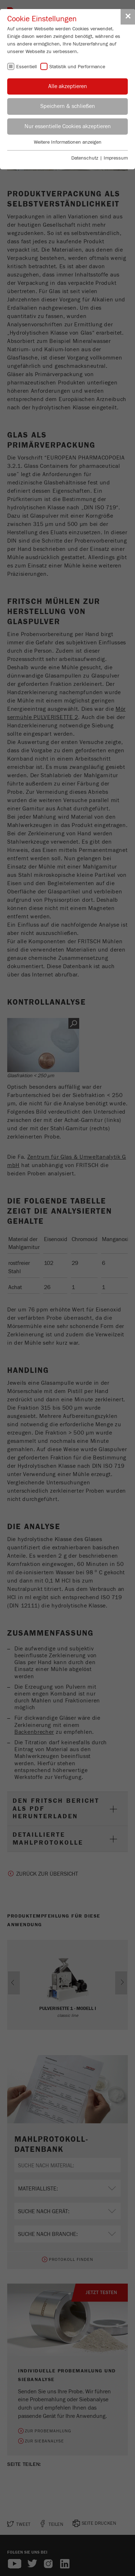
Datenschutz (84, 158)
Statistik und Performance (77, 67)
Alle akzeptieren (67, 86)
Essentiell (26, 67)
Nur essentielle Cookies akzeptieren (67, 126)
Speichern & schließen (67, 106)
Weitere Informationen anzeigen (68, 142)
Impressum (116, 158)
